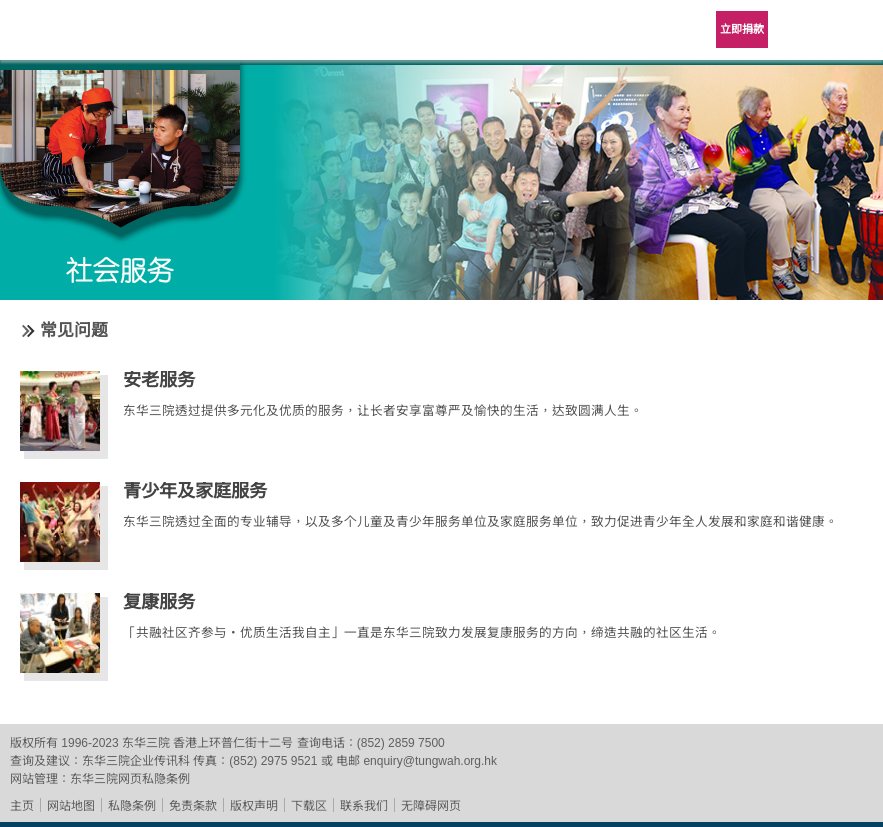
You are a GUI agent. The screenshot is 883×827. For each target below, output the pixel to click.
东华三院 (72, 36)
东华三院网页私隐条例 (130, 779)
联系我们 (364, 806)
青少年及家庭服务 (195, 491)
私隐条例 (132, 806)
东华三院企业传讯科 (136, 761)
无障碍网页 (431, 806)
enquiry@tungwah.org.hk (430, 761)
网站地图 (71, 806)
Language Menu (803, 30)
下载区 (309, 806)
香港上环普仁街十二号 (233, 743)
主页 (22, 806)
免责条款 (193, 806)
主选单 (853, 30)
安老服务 (159, 380)
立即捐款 (742, 29)
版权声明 (254, 806)
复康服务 (159, 602)
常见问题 (74, 330)
